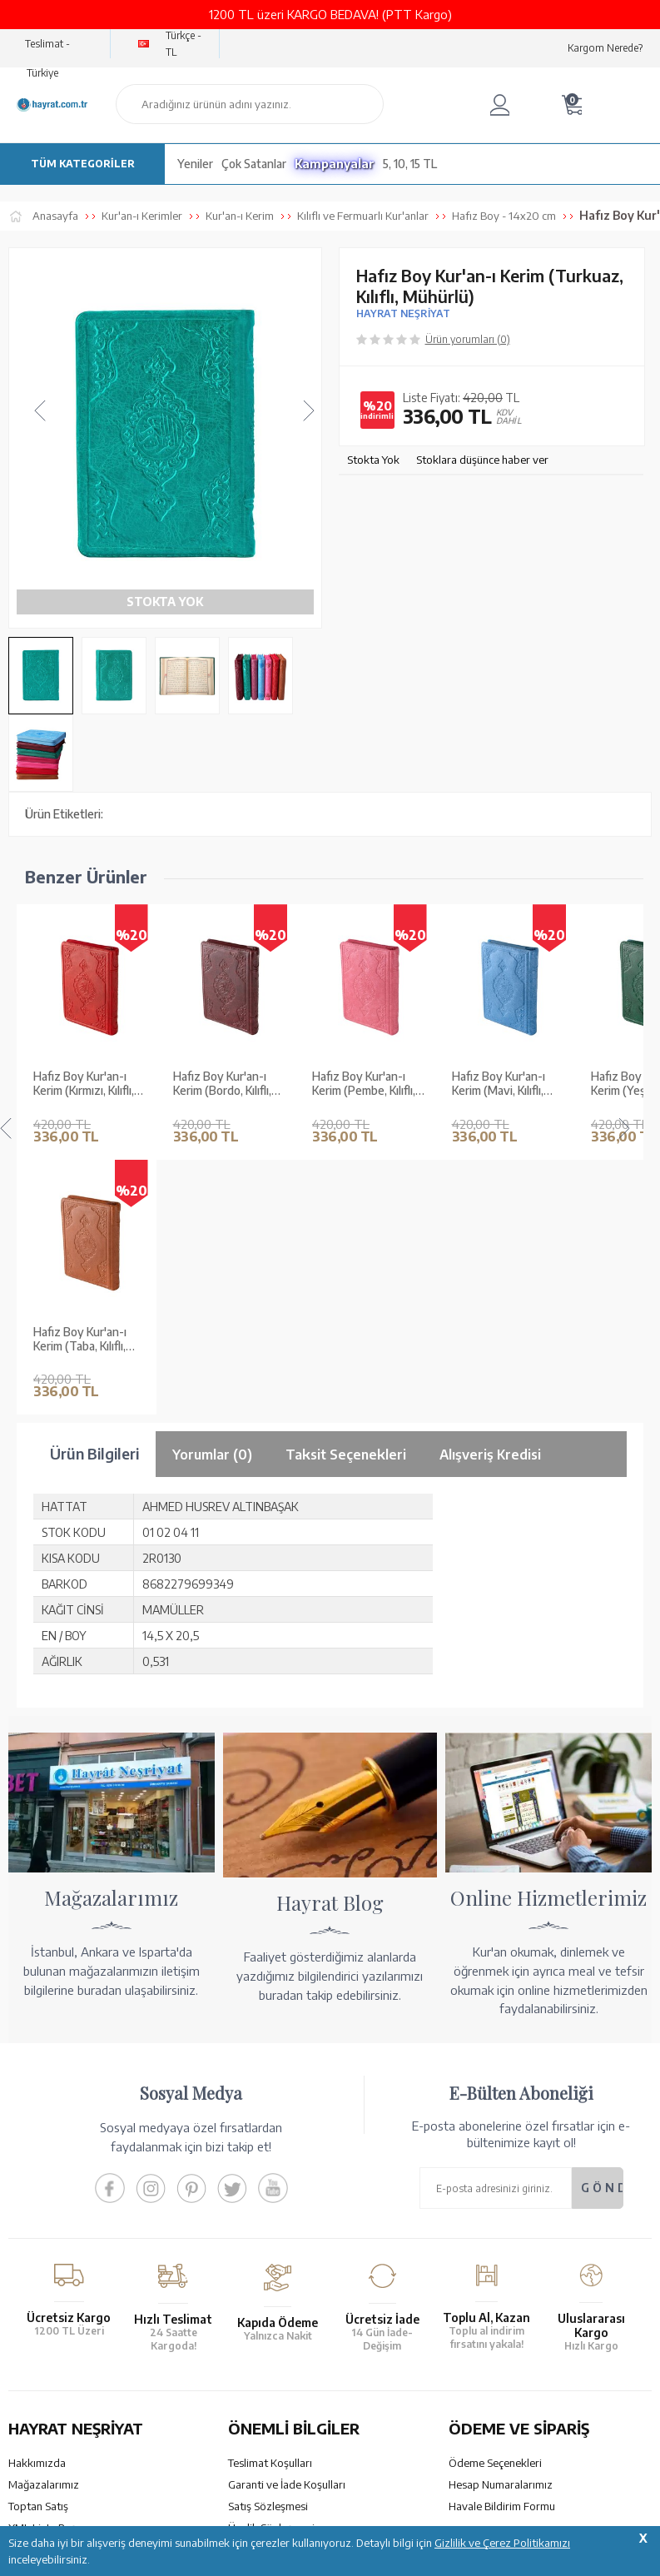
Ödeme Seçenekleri (495, 2129)
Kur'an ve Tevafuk (51, 2216)
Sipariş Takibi (480, 2228)
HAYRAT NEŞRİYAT (403, 313)
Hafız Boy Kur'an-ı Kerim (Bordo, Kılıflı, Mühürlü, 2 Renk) (222, 1006)
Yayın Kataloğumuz (54, 2238)
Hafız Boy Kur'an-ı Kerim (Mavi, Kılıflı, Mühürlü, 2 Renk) (498, 1006)
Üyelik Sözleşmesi (271, 2194)
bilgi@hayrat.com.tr (57, 2446)
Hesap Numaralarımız (501, 2151)
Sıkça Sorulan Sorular (279, 2259)
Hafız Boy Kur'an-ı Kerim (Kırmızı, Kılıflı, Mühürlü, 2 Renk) (83, 1006)
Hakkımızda (37, 2129)
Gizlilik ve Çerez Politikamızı (502, 2542)
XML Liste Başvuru (52, 2194)
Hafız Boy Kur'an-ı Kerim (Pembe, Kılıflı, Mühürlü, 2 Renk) (363, 1006)
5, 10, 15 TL (410, 164)
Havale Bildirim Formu (502, 2173)
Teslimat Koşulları (270, 2129)
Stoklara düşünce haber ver (482, 459)
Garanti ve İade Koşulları (286, 2151)
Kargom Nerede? (605, 48)
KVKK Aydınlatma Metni (285, 2238)
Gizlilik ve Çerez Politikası (289, 2216)
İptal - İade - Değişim (498, 2250)
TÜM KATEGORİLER (83, 163)
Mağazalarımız (43, 2151)
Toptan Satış (38, 2173)
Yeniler (195, 164)
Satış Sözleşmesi (268, 2173)
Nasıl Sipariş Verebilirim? (507, 2272)
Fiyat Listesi (37, 2259)
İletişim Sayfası (44, 2467)
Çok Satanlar (253, 164)
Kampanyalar (335, 164)
